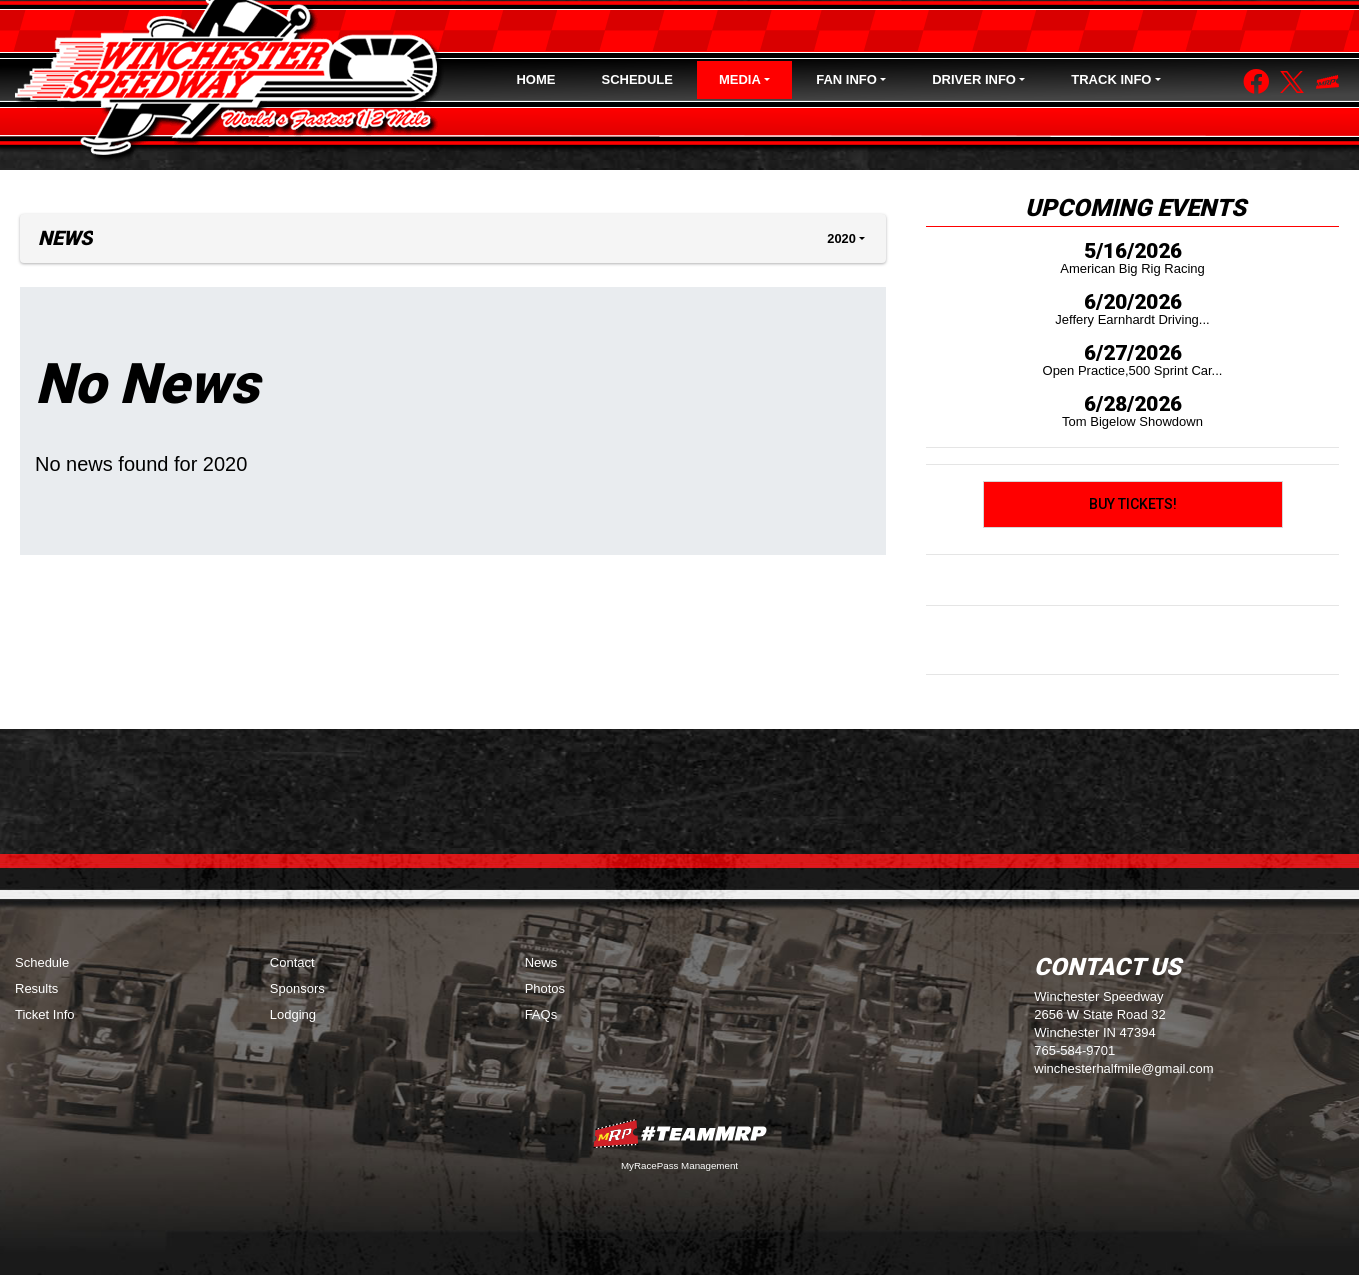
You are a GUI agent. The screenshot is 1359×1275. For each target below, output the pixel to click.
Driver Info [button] (974, 79)
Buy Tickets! (1133, 504)
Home (535, 79)
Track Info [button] (1111, 79)
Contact (292, 962)
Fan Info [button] (846, 79)
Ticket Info (44, 1014)
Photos (545, 988)
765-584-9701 (1074, 1050)
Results (36, 988)
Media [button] (740, 79)
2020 (841, 238)
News (541, 962)
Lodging (293, 1014)
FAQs (541, 1014)
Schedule (637, 79)
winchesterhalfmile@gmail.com (1123, 1068)
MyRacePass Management (679, 1165)
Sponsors (297, 988)
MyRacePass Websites (680, 1133)
